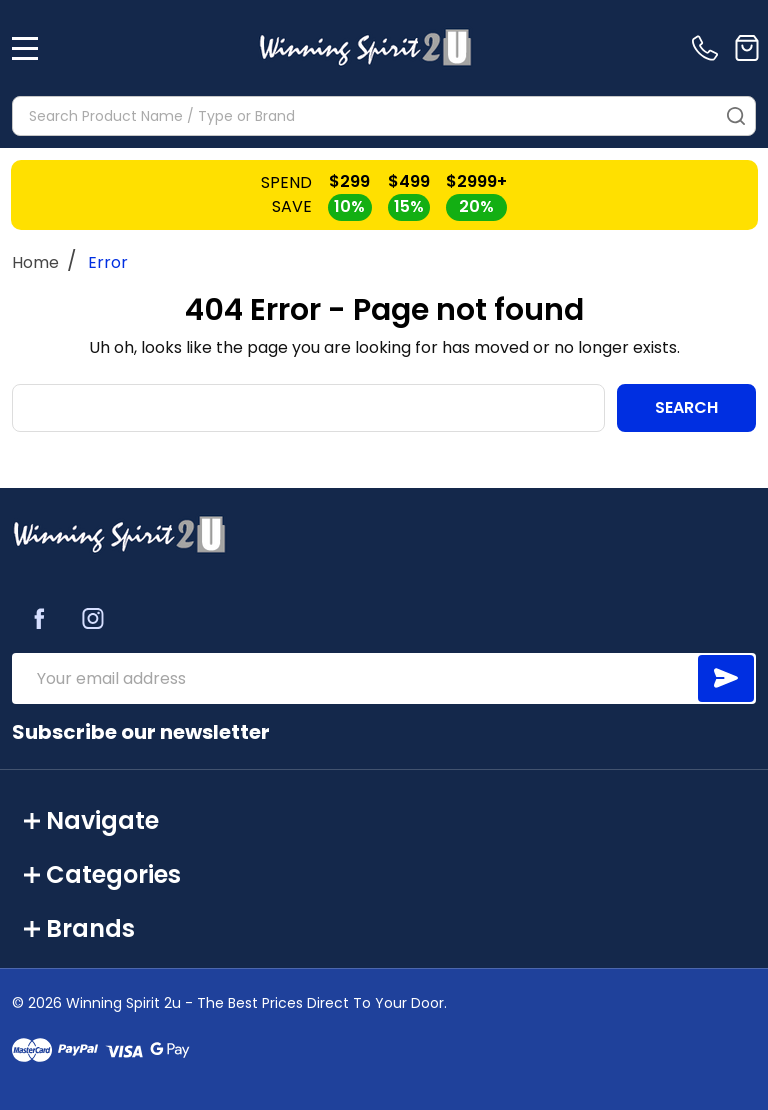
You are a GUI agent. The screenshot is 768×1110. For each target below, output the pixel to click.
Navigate (91, 820)
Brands (79, 928)
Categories (102, 874)
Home (35, 262)
